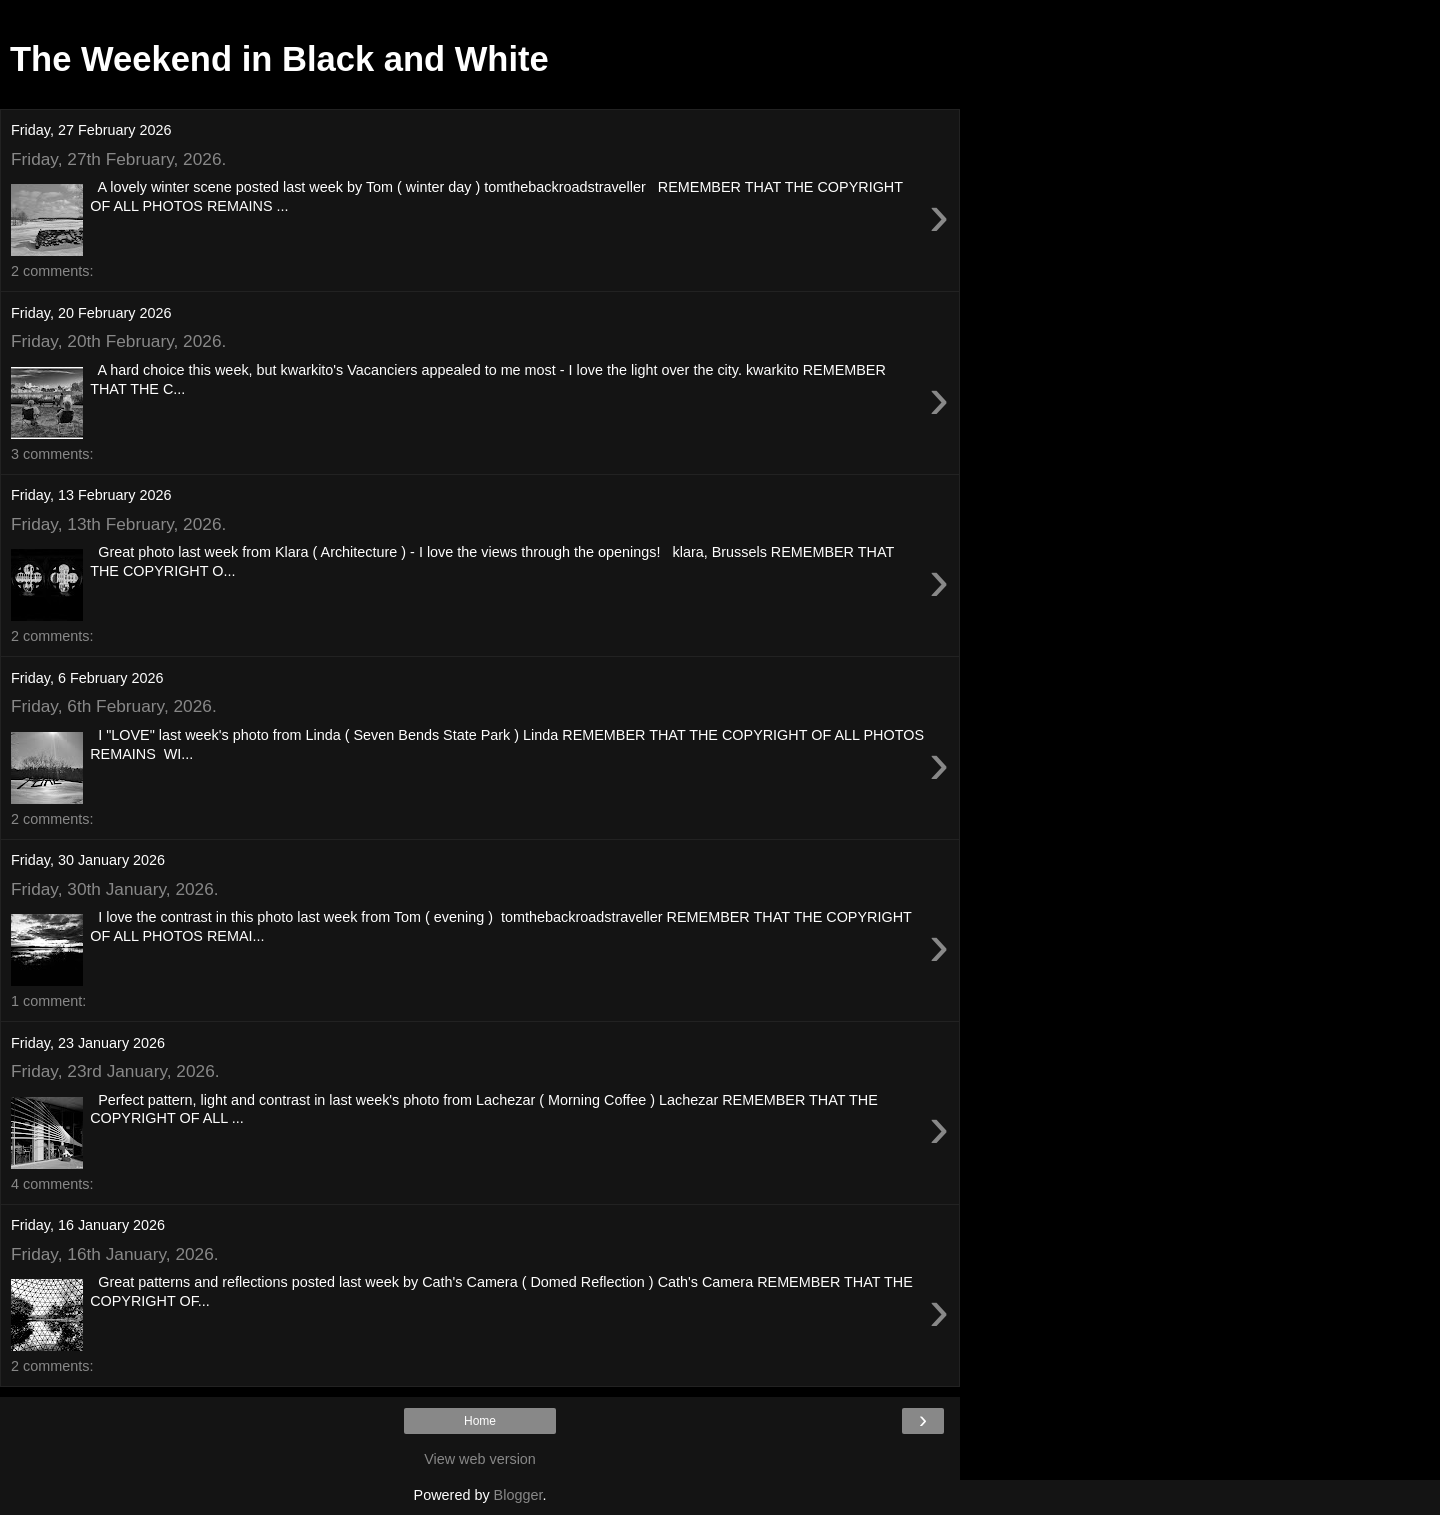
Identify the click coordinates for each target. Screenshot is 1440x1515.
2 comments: (52, 271)
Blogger (518, 1495)
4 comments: (52, 1184)
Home (480, 1421)
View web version (480, 1459)
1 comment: (48, 1001)
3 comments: (52, 454)
